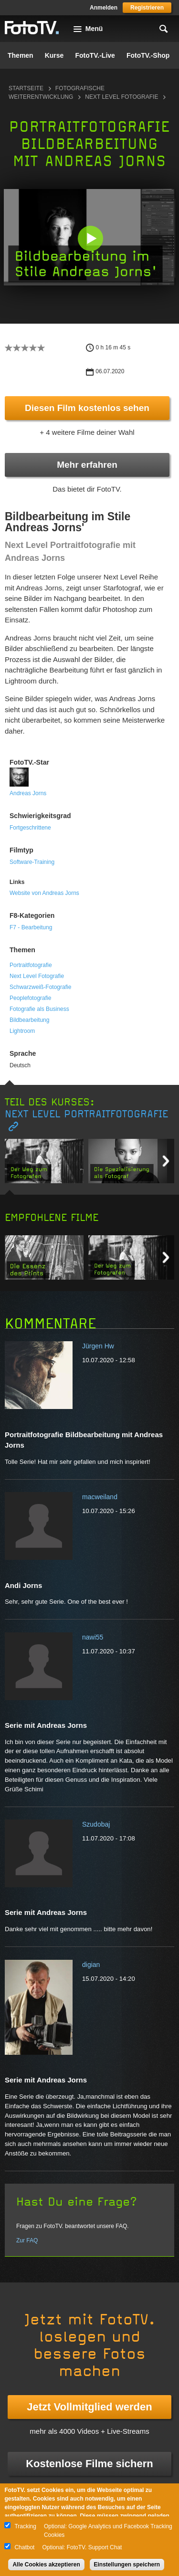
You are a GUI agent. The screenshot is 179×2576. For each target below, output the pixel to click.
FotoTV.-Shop (147, 55)
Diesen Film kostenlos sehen (87, 408)
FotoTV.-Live (95, 55)
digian (91, 1964)
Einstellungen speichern (127, 2564)
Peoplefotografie (30, 998)
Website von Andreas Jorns (44, 893)
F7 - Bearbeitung (31, 927)
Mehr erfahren (87, 465)
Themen (20, 55)
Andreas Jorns (28, 793)
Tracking (25, 2526)
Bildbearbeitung (29, 1020)
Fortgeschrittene (30, 827)
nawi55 (92, 1637)
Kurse (54, 55)
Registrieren (147, 7)
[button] (90, 238)
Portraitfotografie (31, 965)
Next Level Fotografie (121, 97)
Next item (166, 1161)
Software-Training (32, 862)
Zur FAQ (27, 2240)
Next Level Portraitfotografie (86, 1114)
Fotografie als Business (39, 1009)
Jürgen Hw (98, 1346)
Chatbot (24, 2547)
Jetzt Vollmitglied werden (89, 2407)
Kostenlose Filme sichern (89, 2464)
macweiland (99, 1497)
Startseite (26, 88)
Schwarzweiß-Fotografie (40, 987)
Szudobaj (96, 1824)
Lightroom (22, 1031)
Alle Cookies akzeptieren (46, 2564)
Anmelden (103, 7)
